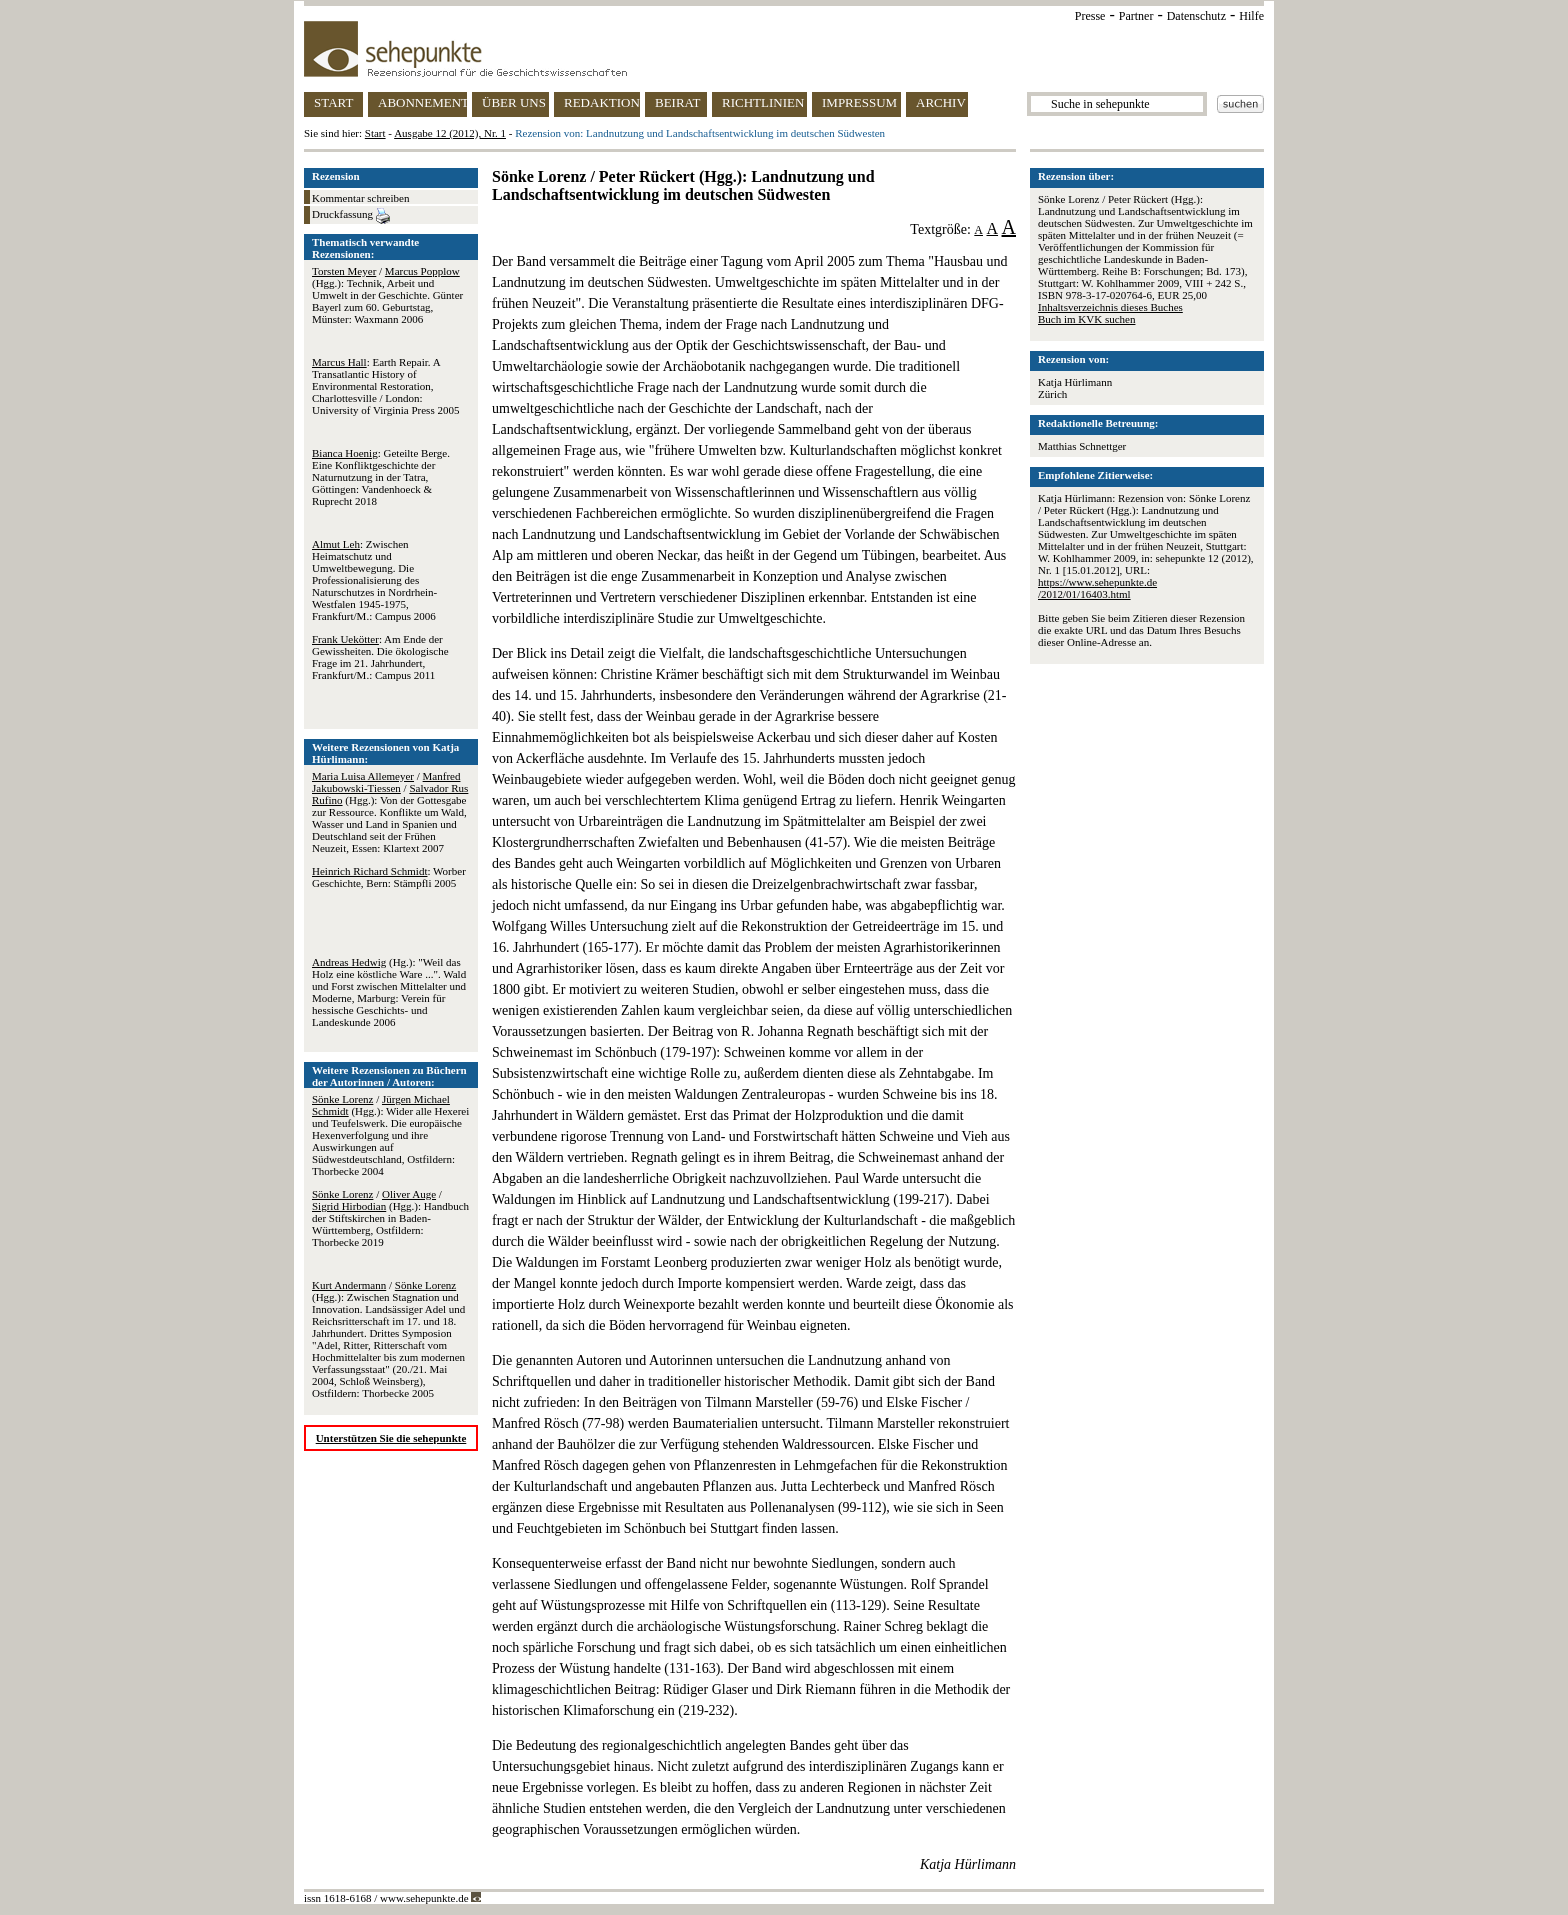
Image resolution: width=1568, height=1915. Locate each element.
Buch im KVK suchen (1086, 319)
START (333, 102)
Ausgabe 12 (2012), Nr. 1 (450, 133)
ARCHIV (941, 102)
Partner (1136, 16)
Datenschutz (1196, 16)
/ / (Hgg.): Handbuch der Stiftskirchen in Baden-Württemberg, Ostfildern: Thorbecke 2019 (390, 1218)
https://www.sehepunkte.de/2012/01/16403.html (1097, 588)
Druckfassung (351, 216)
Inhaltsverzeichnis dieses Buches (1110, 307)
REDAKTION (602, 102)
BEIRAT (678, 102)
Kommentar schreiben (360, 198)
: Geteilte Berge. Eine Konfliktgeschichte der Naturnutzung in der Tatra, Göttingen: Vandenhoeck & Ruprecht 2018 (381, 477)
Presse (1090, 16)
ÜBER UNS (514, 102)
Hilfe (1251, 16)
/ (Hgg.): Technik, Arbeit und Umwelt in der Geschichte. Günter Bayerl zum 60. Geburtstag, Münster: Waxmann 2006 (387, 295)
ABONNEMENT (422, 102)
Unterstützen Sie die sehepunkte (391, 1438)
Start (375, 133)
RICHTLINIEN (763, 102)
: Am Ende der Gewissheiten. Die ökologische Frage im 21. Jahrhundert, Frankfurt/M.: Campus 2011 (380, 657)
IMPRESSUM (859, 102)
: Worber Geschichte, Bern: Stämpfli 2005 (389, 877)
